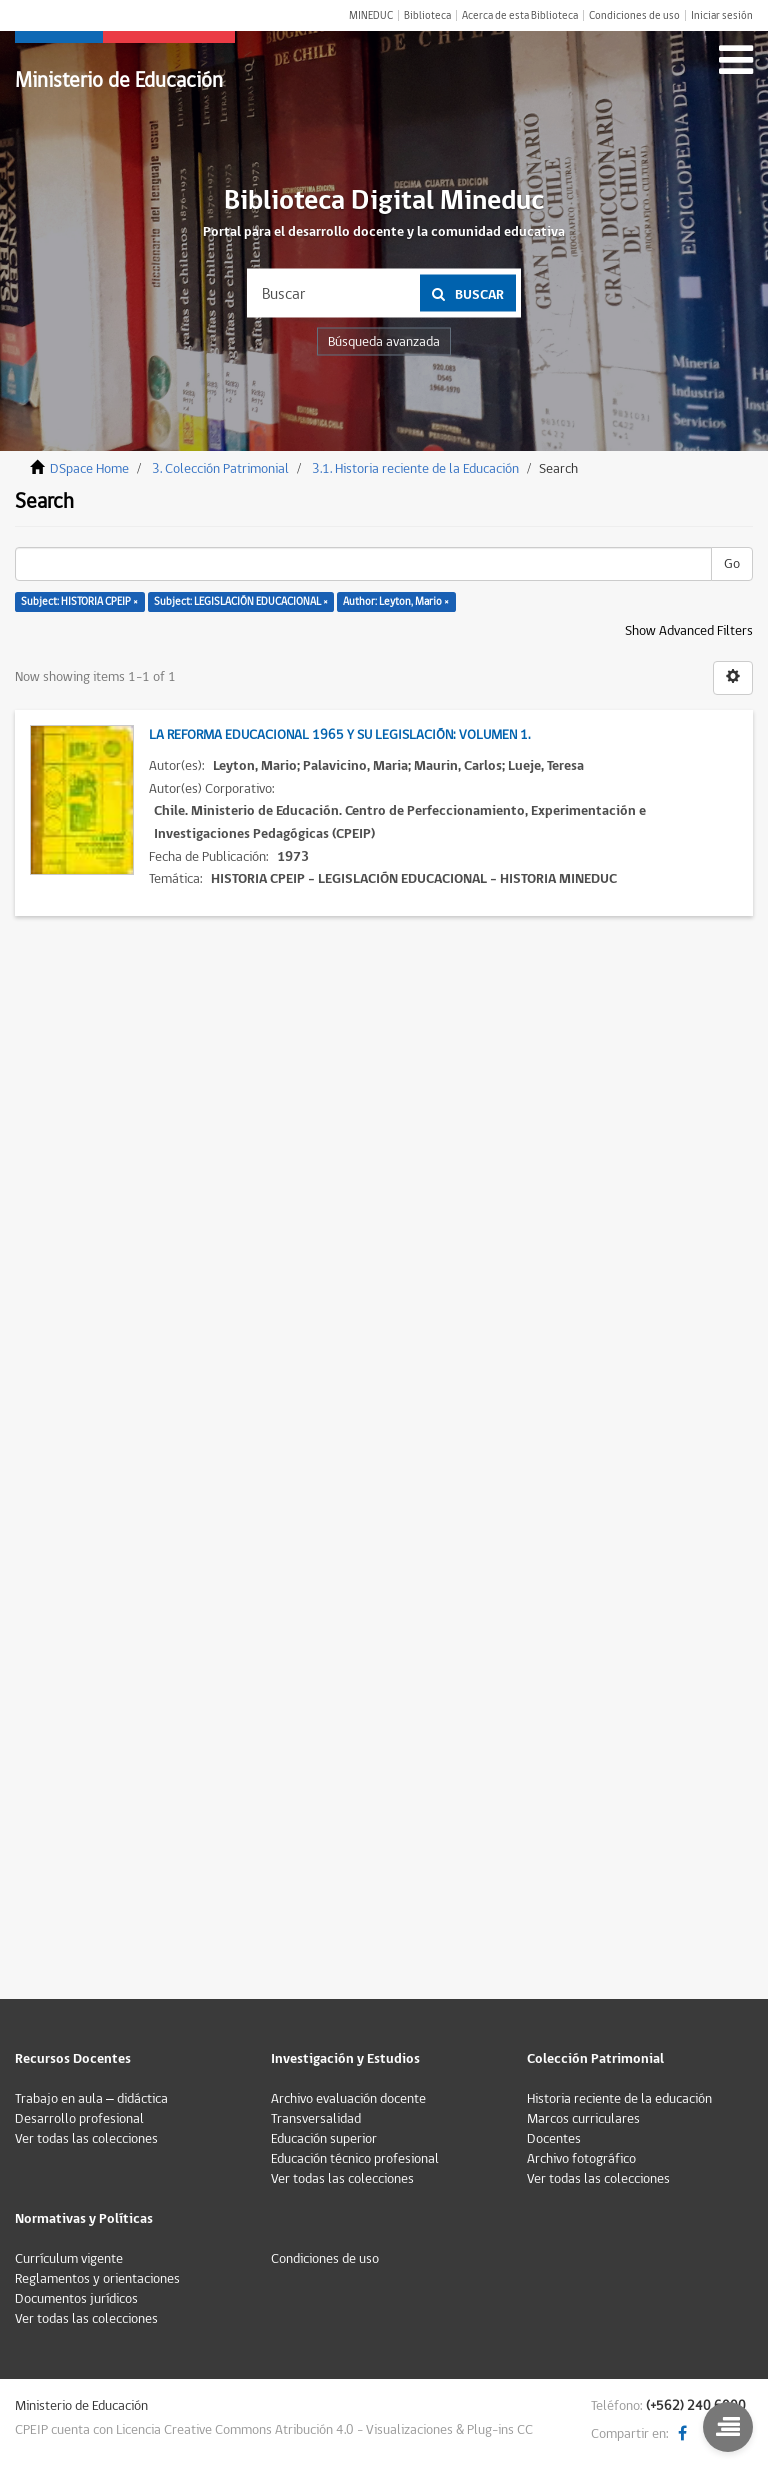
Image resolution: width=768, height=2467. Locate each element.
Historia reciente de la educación (619, 2099)
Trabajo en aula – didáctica (91, 2099)
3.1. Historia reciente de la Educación (415, 469)
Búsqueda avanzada (384, 342)
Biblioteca (427, 15)
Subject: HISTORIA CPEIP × (79, 601)
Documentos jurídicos (76, 2299)
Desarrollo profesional (79, 2119)
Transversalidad (316, 2119)
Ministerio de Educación (119, 80)
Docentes (554, 2139)
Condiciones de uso (634, 15)
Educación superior (324, 2139)
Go (732, 564)
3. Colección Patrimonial (220, 469)
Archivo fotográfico (581, 2159)
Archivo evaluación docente (348, 2099)
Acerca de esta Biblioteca (520, 15)
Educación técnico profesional (355, 2159)
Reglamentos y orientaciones (97, 2279)
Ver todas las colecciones (86, 2139)
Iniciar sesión (722, 15)
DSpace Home (89, 469)
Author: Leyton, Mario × (396, 601)
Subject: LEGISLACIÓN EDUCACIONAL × (241, 601)
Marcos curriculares (583, 2119)
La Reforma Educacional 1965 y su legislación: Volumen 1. (339, 735)
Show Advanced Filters (689, 631)
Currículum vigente (69, 2259)
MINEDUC (371, 15)
